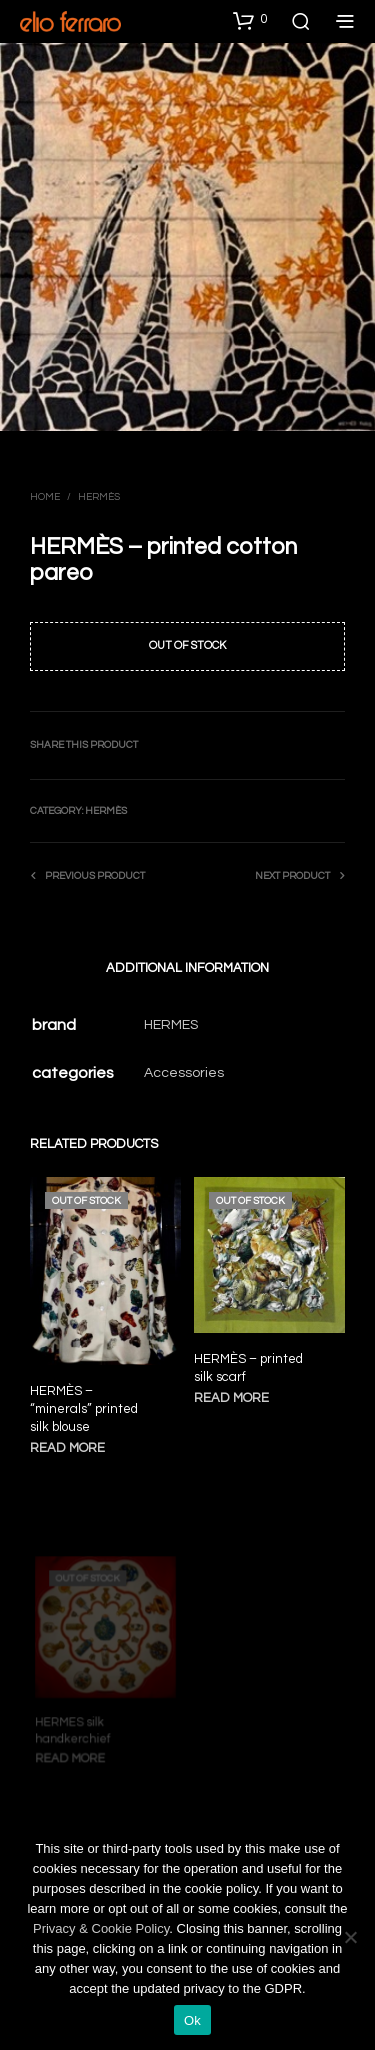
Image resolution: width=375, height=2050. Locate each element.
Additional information (187, 968)
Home (45, 497)
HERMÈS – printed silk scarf (249, 1365)
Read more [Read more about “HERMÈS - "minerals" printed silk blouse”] (67, 1449)
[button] (250, 20)
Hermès (99, 497)
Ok (192, 2020)
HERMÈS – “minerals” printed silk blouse (84, 1409)
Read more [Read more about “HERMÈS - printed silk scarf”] (233, 1393)
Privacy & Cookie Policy (101, 1928)
